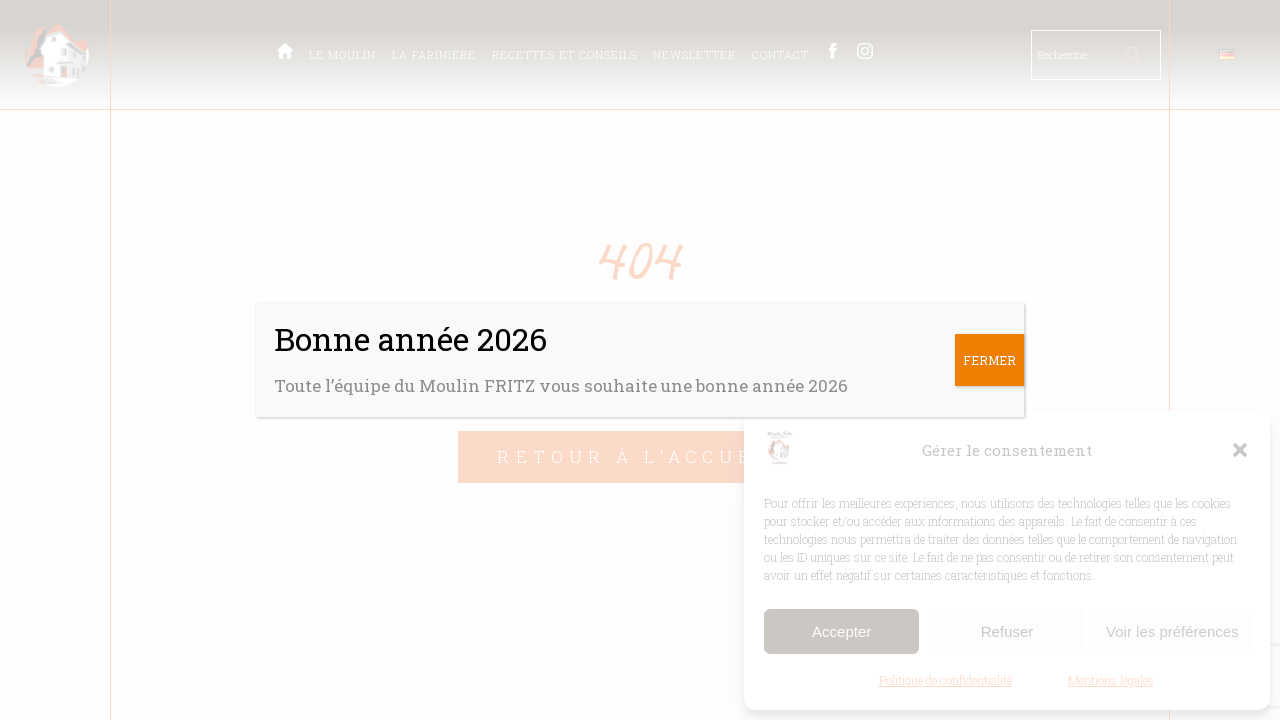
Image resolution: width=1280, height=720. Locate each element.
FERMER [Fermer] (989, 360)
